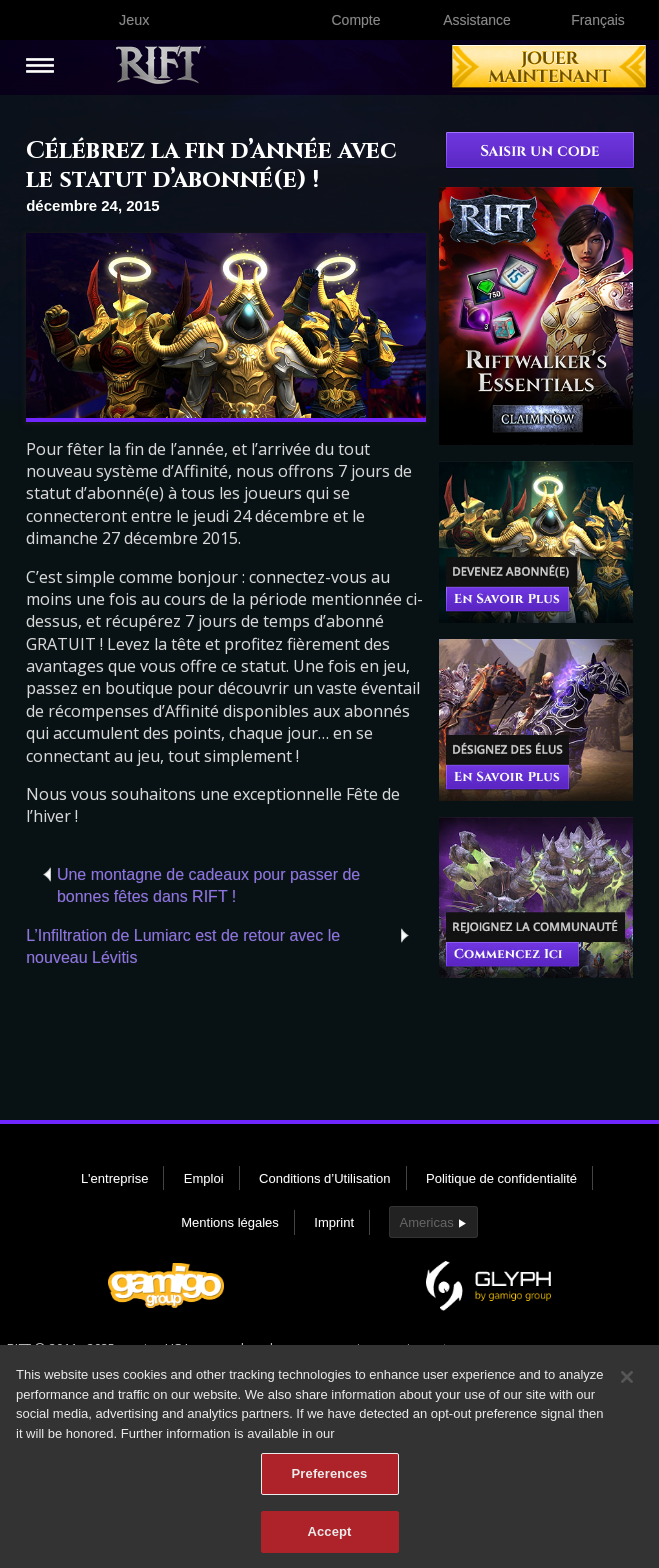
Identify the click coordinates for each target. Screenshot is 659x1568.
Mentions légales (230, 1222)
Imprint (334, 1222)
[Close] (627, 1388)
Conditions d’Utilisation (325, 1178)
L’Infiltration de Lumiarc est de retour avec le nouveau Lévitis (183, 946)
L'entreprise (115, 1178)
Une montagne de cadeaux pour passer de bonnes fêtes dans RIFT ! (208, 885)
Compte (355, 20)
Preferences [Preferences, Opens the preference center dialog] (330, 1484)
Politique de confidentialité (501, 1178)
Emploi (204, 1178)
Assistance (477, 20)
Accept (329, 1542)
